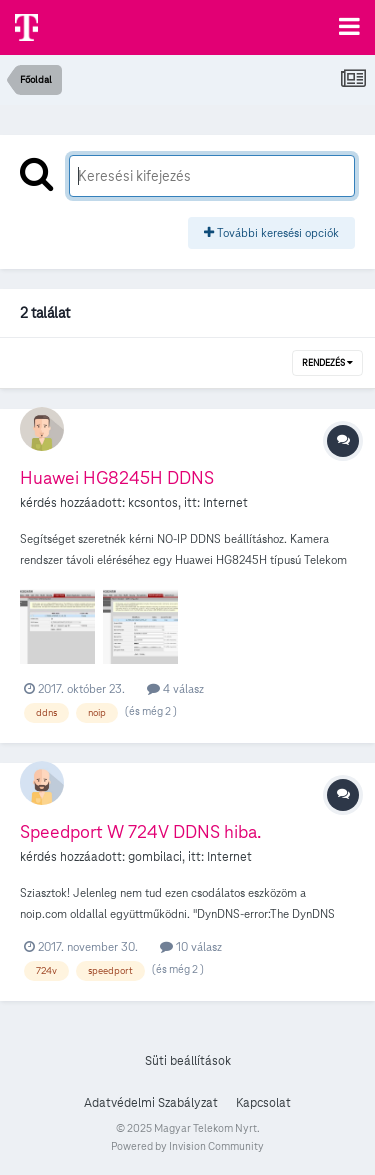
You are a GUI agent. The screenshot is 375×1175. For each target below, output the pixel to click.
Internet (225, 503)
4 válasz (175, 688)
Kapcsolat (263, 1103)
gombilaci (155, 857)
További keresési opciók (271, 232)
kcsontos (153, 503)
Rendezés (327, 363)
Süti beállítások (188, 1061)
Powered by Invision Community (187, 1146)
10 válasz (191, 946)
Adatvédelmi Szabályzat (151, 1103)
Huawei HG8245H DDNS (117, 477)
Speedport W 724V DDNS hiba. (140, 831)
